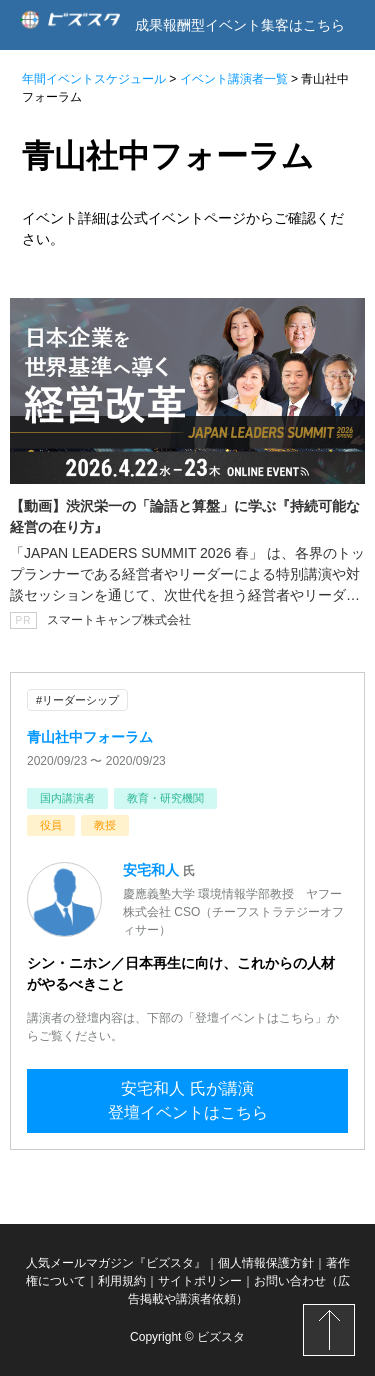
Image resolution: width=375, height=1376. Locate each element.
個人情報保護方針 (266, 1263)
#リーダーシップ (77, 700)
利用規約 (122, 1281)
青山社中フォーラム (90, 737)
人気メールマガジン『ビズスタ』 (116, 1263)
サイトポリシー (200, 1281)
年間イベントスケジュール (94, 79)
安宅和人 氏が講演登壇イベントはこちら (188, 1100)
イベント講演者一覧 (234, 79)
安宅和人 (153, 870)
